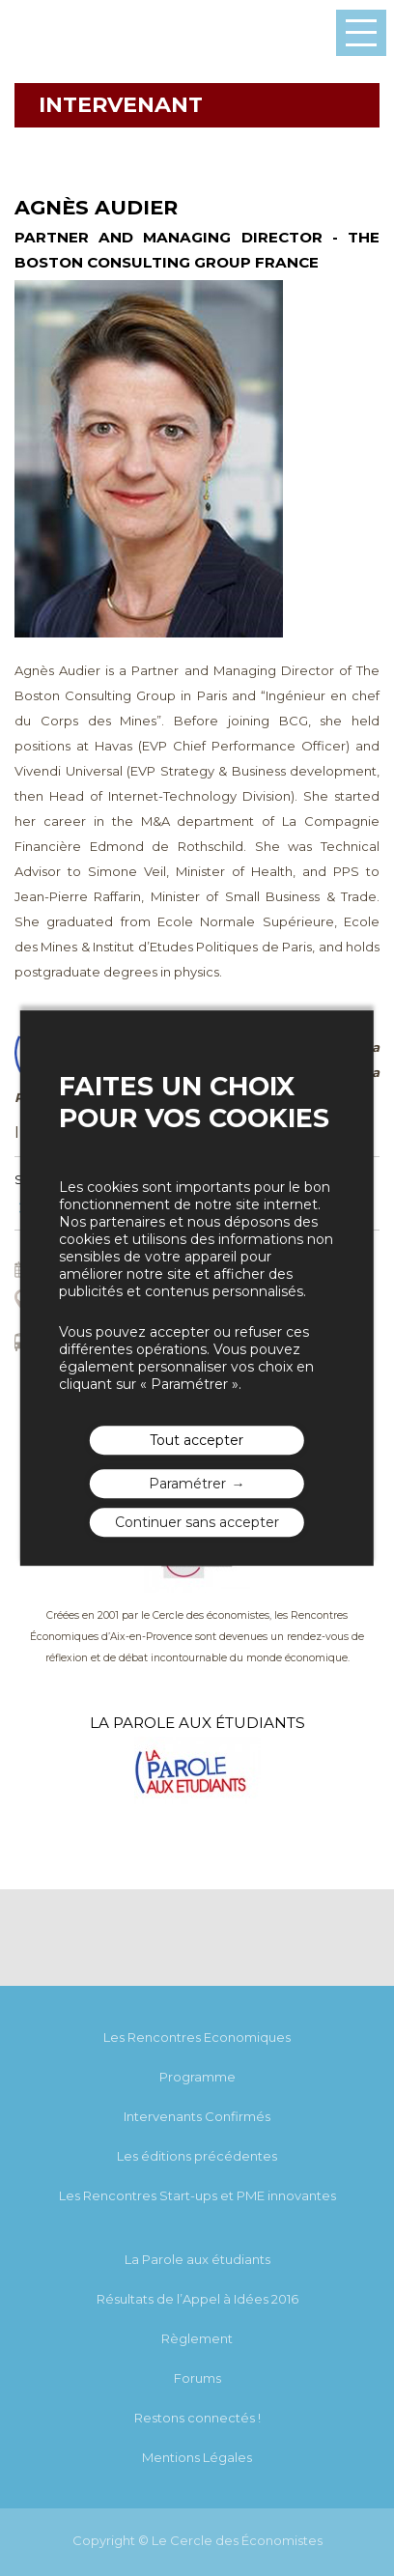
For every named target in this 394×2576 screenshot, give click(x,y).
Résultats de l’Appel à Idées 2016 (197, 2299)
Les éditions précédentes (197, 2156)
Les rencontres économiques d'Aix (63, 33)
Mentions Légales (197, 2457)
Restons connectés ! (197, 2417)
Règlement (197, 2338)
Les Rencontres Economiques (197, 2037)
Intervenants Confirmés (197, 2116)
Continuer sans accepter (197, 1522)
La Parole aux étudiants (197, 2259)
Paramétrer (187, 1483)
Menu (361, 33)
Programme (197, 2076)
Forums (197, 2378)
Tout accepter (196, 1440)
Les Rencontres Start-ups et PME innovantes (197, 2195)
